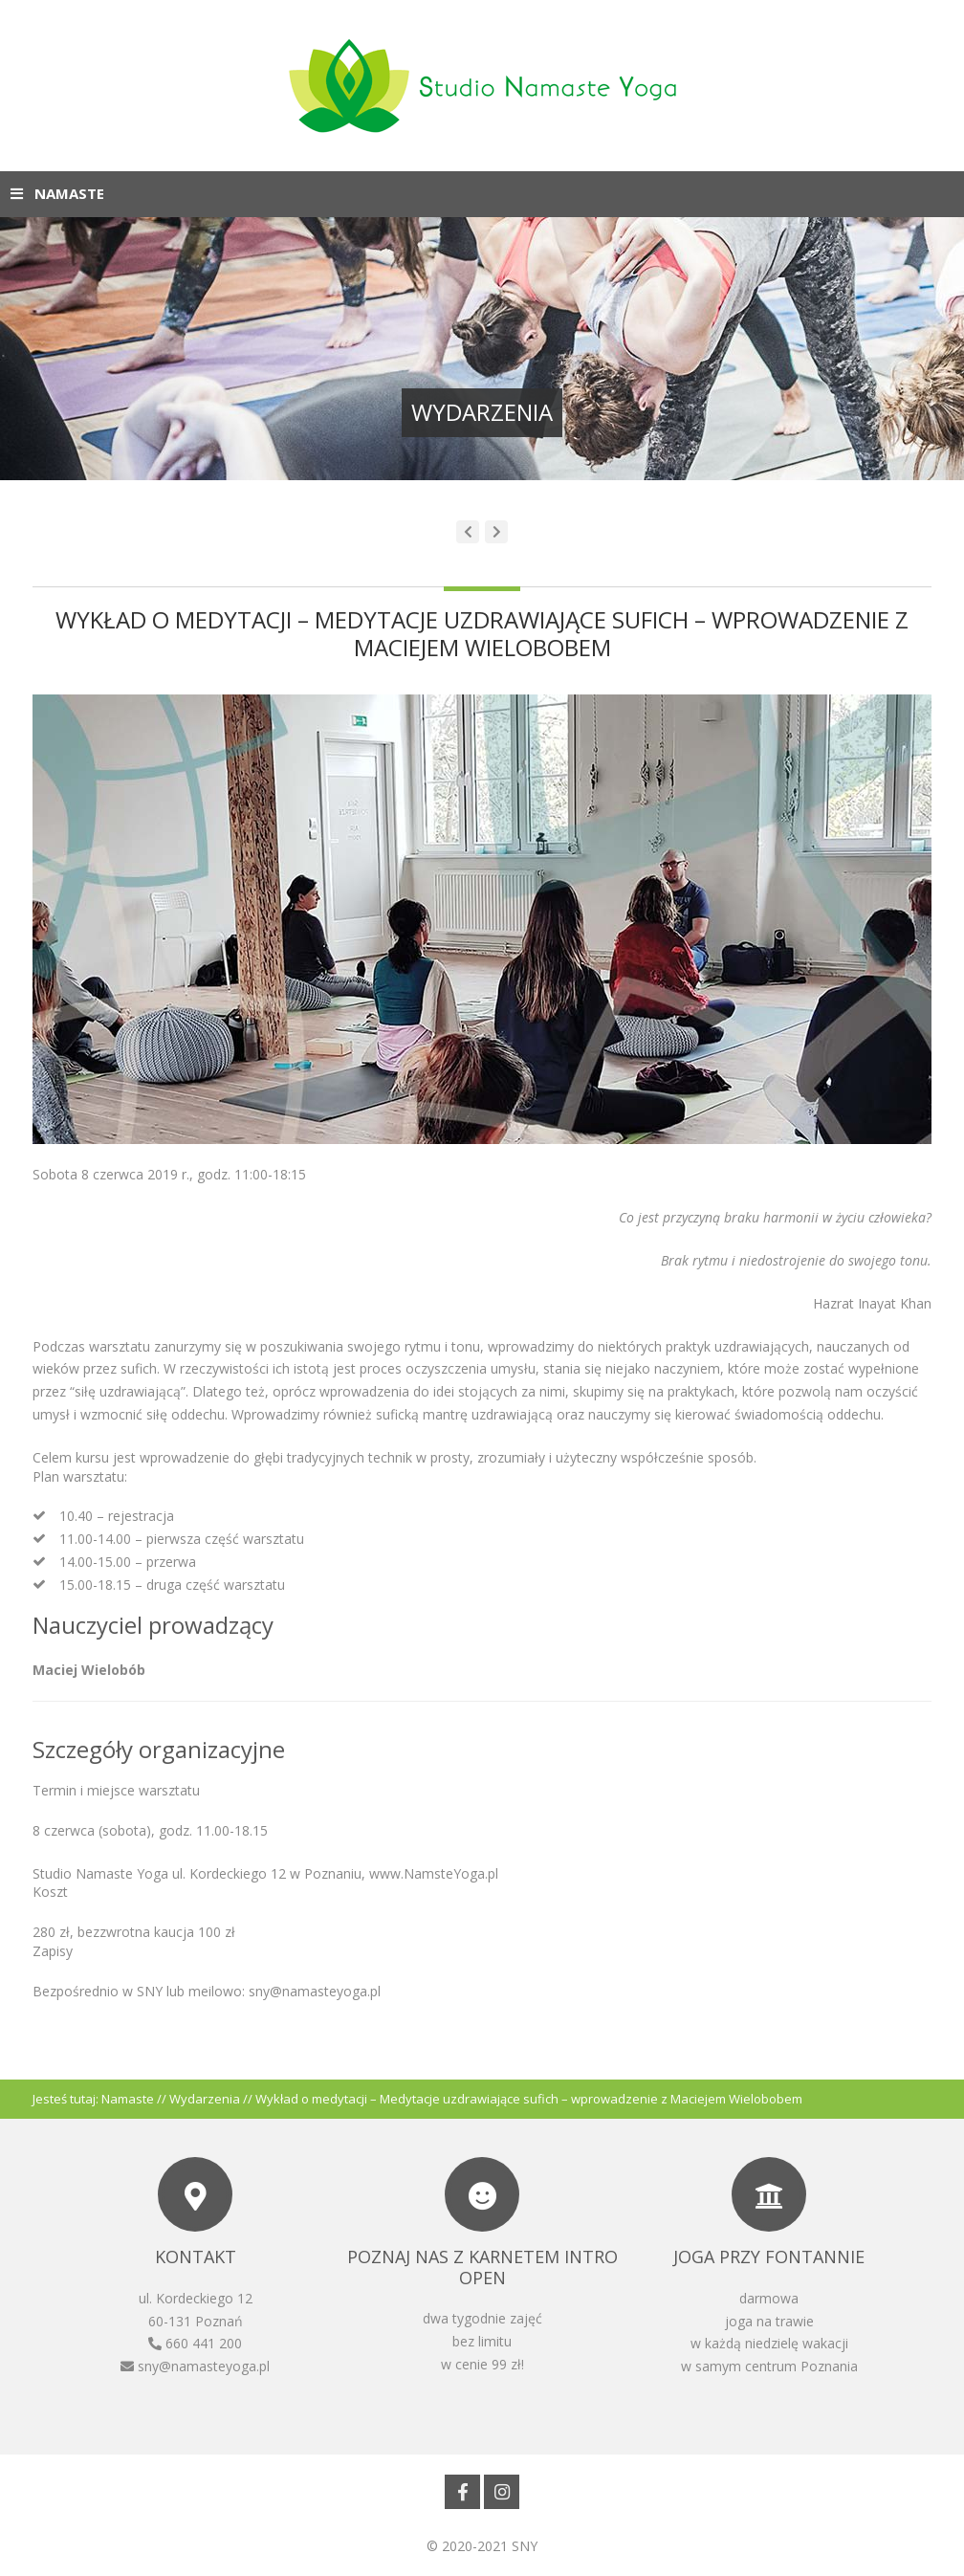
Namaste (127, 2098)
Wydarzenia (204, 2098)
